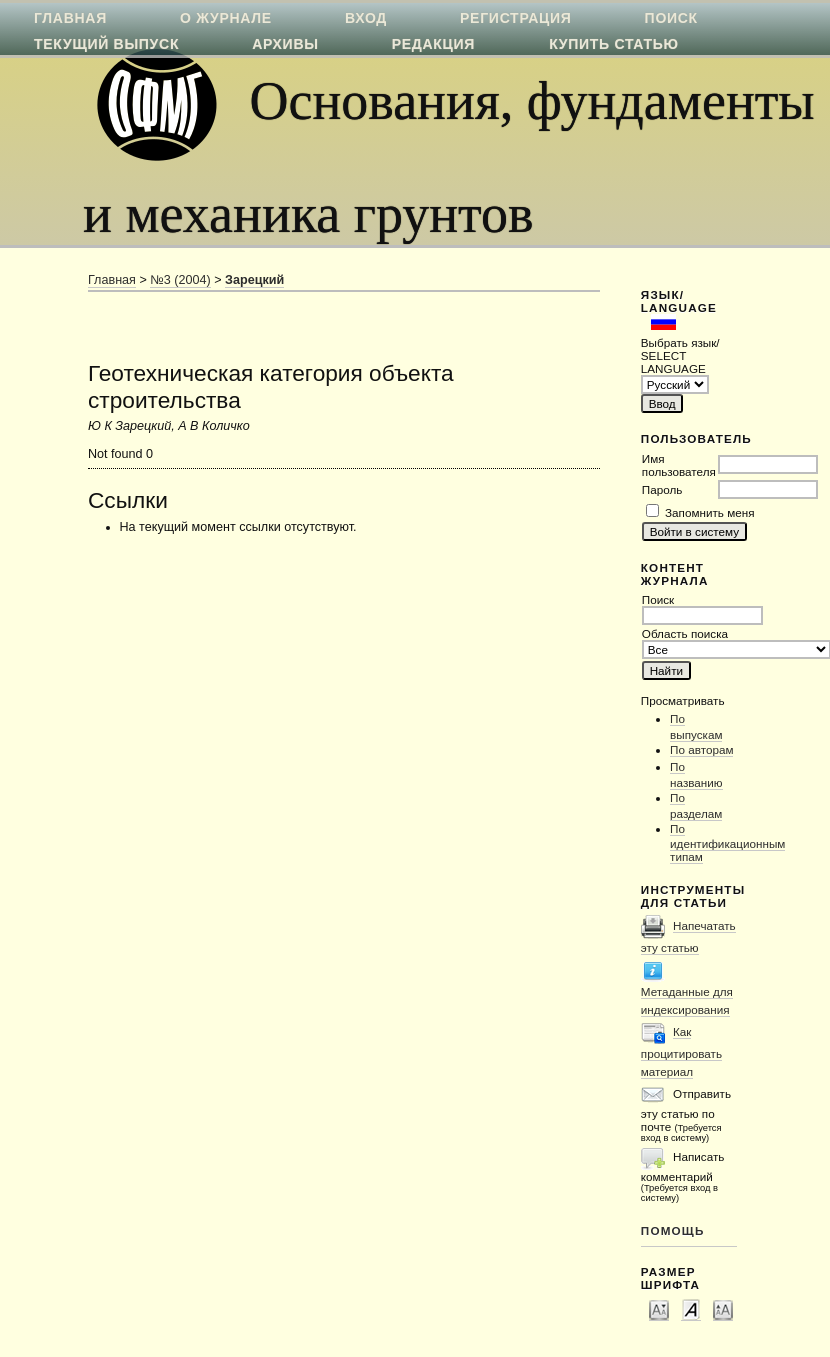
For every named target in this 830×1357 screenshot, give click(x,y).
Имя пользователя (679, 465)
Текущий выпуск (106, 44)
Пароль (662, 489)
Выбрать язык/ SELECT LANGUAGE (680, 355)
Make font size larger (723, 1309)
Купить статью (614, 44)
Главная (112, 280)
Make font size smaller (659, 1309)
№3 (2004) (180, 280)
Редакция (433, 44)
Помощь (673, 1230)
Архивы (285, 44)
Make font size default (691, 1309)
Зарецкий (254, 280)
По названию (696, 774)
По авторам (701, 749)
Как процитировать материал (681, 1051)
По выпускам (696, 726)
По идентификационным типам (727, 843)
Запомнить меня (709, 512)
